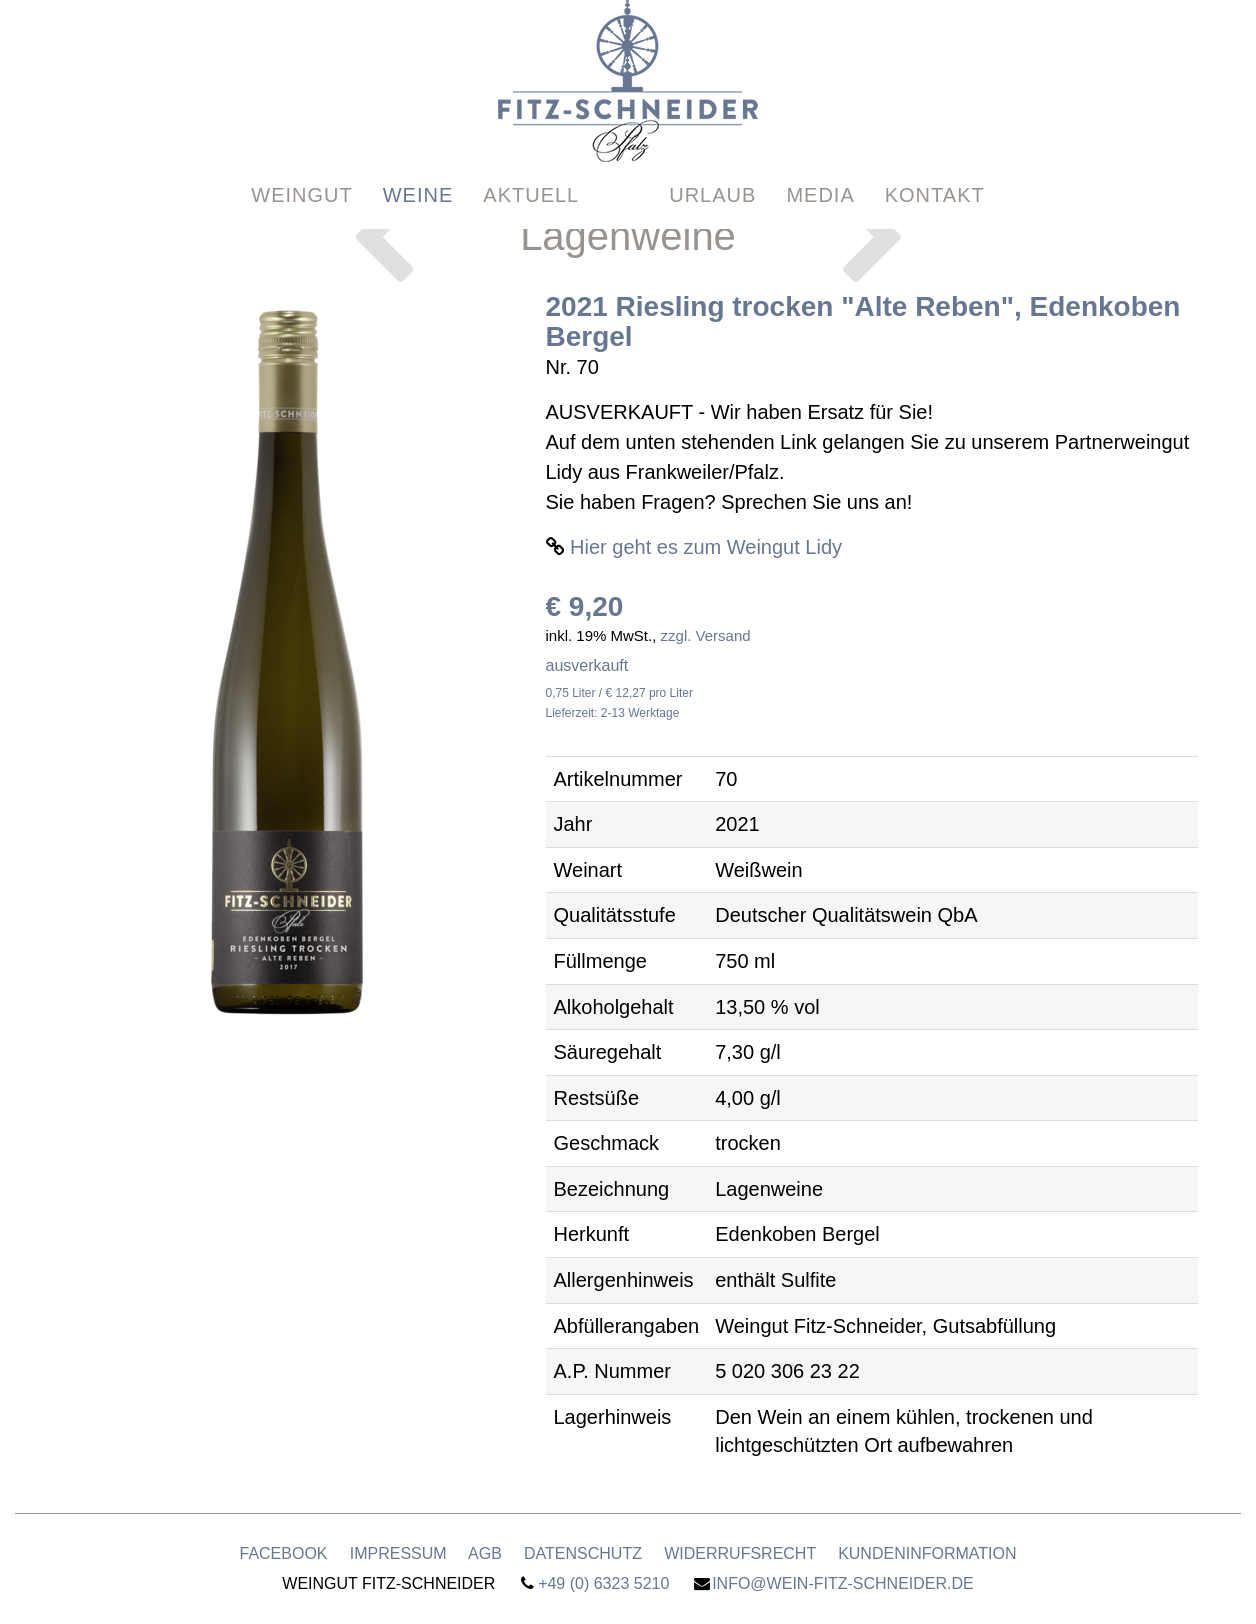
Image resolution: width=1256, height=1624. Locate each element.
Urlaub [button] (712, 157)
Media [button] (820, 157)
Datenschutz (583, 1553)
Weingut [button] (301, 157)
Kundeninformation (927, 1553)
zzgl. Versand (706, 635)
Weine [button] (418, 157)
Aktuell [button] (531, 157)
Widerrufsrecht (740, 1553)
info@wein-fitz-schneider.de (843, 1583)
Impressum (398, 1553)
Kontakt (935, 157)
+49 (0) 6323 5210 (603, 1583)
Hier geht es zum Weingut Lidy (706, 547)
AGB (485, 1553)
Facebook (283, 1553)
